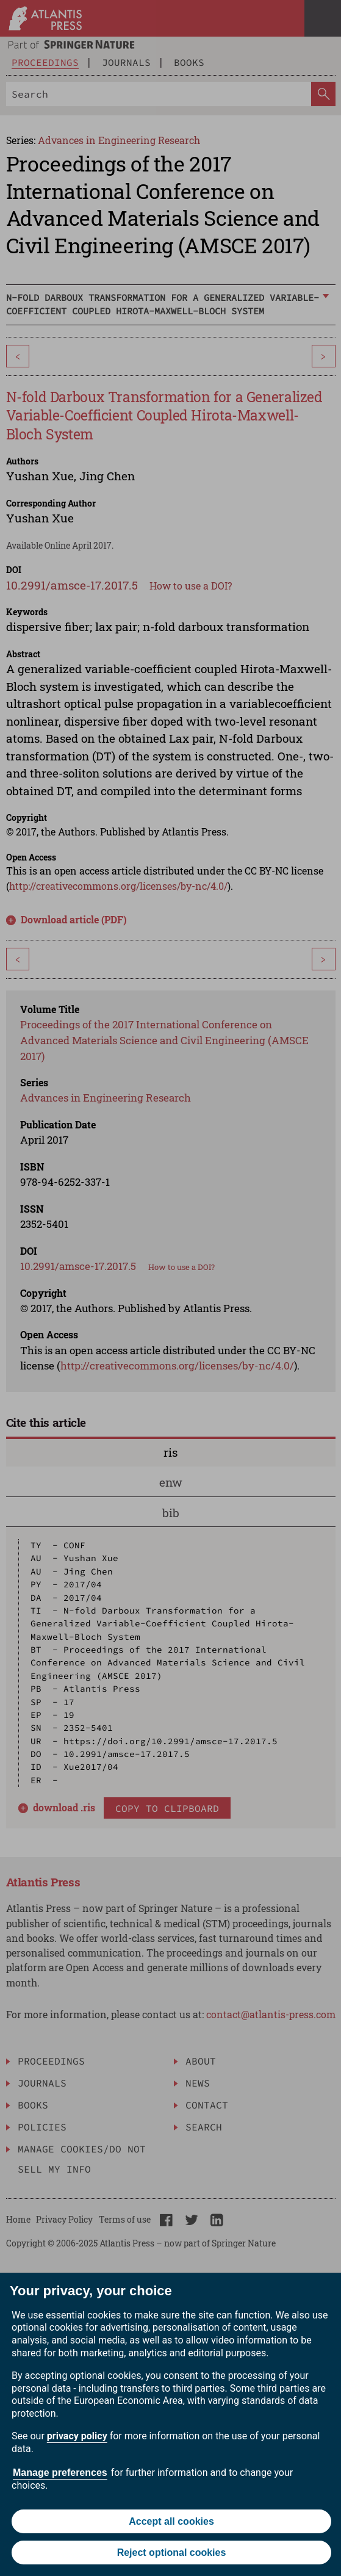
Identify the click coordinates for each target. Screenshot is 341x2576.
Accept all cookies (171, 2521)
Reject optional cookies (171, 2552)
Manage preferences (60, 2472)
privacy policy (77, 2436)
